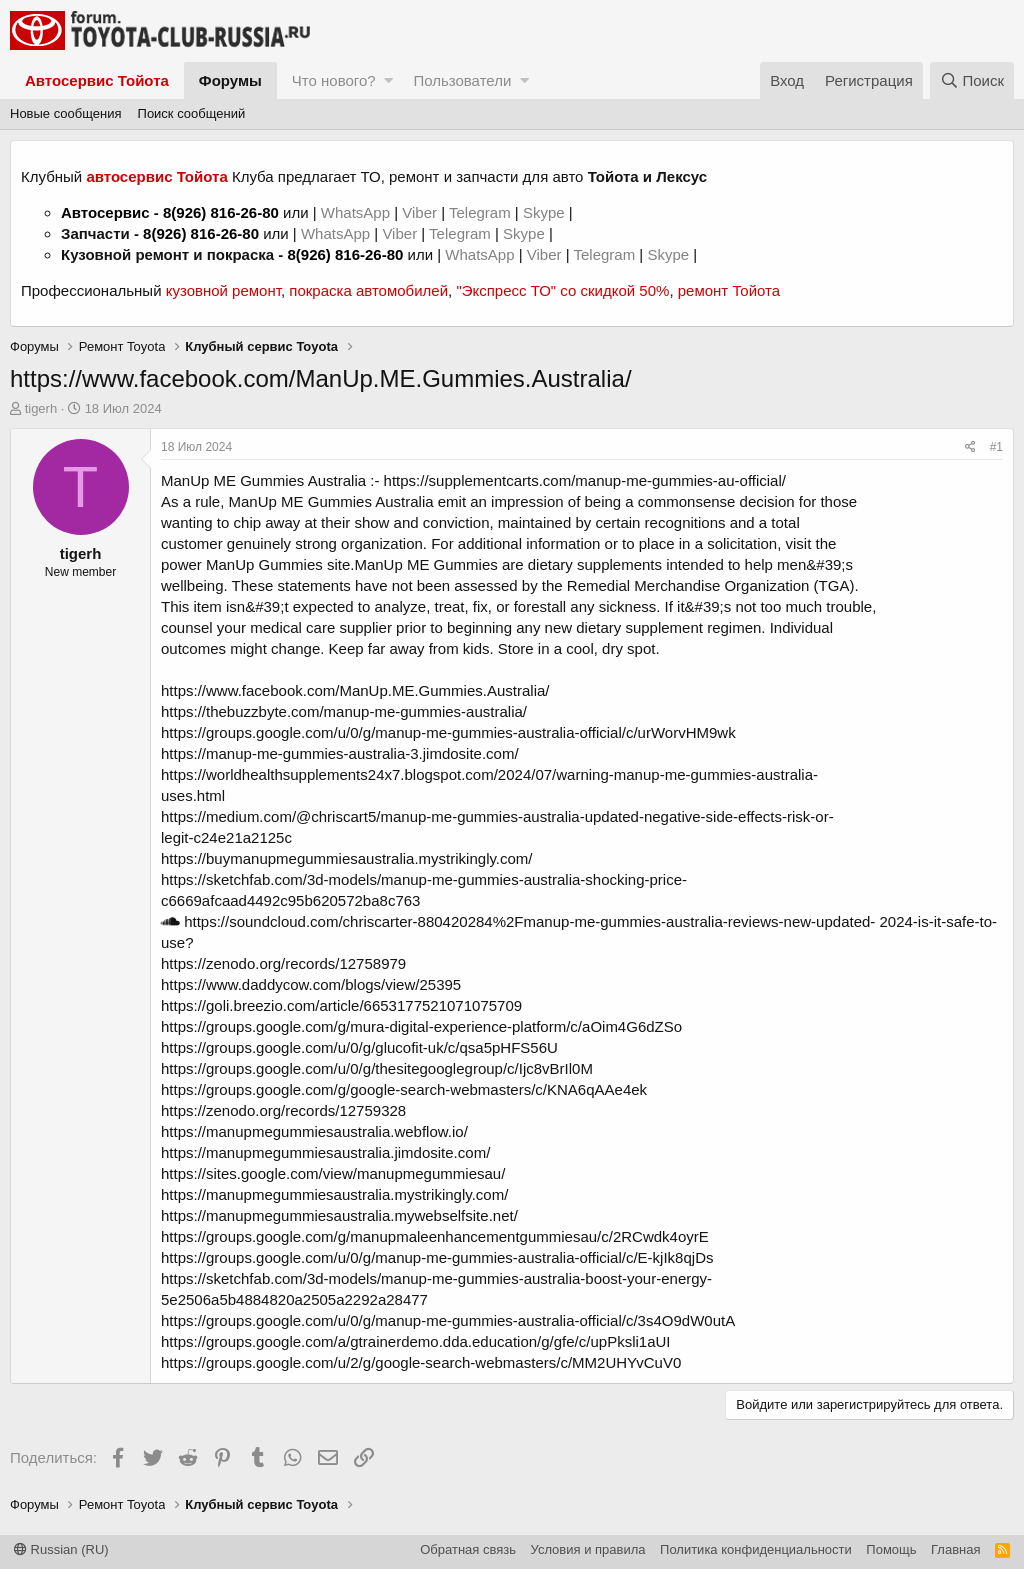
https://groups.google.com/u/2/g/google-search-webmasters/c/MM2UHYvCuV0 (421, 1362)
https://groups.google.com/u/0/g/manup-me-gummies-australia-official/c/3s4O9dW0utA (448, 1320)
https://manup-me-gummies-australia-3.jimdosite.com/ (340, 753)
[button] (388, 80)
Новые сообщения (66, 113)
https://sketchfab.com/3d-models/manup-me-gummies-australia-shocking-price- (424, 879)
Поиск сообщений (192, 113)
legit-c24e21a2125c (226, 837)
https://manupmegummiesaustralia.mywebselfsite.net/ (339, 1215)
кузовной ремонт (223, 290)
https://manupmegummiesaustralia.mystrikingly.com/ (334, 1194)
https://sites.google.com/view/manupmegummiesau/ (333, 1173)
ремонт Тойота (729, 290)
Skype (546, 212)
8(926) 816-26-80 (221, 212)
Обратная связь (468, 1549)
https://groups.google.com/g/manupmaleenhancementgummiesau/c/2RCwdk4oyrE (435, 1236)
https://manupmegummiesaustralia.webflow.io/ (314, 1131)
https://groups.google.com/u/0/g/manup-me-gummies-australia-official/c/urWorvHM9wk (448, 732)
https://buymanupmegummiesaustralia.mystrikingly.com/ (347, 858)
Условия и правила (588, 1549)
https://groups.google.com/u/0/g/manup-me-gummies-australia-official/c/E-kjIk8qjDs (437, 1257)
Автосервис (105, 212)
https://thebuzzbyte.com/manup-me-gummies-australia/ (344, 711)
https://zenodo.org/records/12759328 (283, 1110)
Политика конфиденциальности (756, 1549)
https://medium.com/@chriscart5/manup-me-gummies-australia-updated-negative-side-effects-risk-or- (497, 816)
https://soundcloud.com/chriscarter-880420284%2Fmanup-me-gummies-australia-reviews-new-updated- (518, 921)
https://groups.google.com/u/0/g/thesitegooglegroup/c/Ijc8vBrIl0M (377, 1068)
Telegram (482, 212)
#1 (996, 447)
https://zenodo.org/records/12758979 (283, 963)
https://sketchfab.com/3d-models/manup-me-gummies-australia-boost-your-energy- (436, 1278)
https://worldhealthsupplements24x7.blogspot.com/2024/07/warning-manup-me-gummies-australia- (489, 774)
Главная (955, 1549)
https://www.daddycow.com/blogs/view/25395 (311, 984)
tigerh (41, 408)
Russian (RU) (61, 1549)
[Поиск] (972, 80)
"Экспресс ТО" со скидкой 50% (562, 290)
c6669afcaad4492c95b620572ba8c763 (290, 900)
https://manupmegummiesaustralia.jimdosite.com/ (325, 1152)
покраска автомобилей (368, 290)
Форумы (230, 80)
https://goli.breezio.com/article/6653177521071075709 (341, 1005)
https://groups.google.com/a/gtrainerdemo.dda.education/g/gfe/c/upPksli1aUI (415, 1341)
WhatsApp (357, 212)
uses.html (193, 795)
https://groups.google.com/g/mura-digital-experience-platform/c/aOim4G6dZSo (421, 1026)
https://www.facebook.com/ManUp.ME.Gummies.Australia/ (355, 690)
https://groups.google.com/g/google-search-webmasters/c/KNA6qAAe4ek (404, 1089)
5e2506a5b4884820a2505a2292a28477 (294, 1299)
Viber (419, 212)
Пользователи (462, 80)
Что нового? (334, 80)
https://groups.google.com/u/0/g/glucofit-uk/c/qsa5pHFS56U (359, 1047)
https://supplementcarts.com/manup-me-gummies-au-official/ (585, 480)
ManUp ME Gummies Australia (263, 480)
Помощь (891, 1549)
